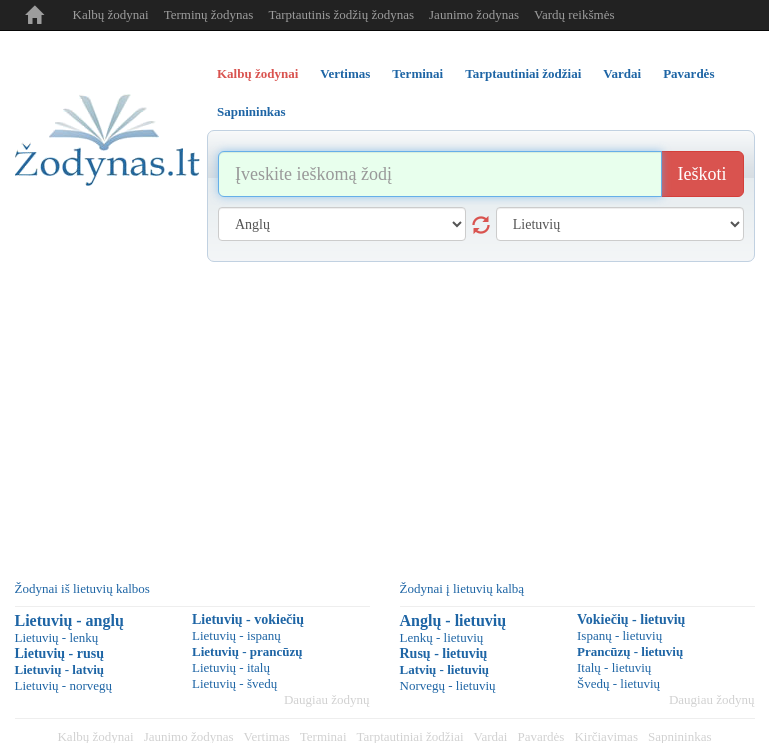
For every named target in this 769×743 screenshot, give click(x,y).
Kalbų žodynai (111, 14)
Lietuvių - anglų (69, 620)
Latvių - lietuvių (445, 669)
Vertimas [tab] (345, 73)
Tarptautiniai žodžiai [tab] (523, 73)
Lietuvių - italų (231, 667)
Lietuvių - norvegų (63, 685)
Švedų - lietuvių (618, 683)
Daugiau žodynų (327, 699)
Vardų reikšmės (574, 14)
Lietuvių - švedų (234, 683)
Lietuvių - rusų (59, 653)
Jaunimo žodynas (474, 14)
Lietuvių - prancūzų (247, 651)
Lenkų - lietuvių (442, 637)
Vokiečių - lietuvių (631, 619)
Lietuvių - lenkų (57, 637)
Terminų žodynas (209, 14)
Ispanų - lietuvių (619, 635)
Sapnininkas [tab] (251, 111)
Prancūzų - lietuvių (630, 651)
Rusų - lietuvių (444, 653)
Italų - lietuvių (614, 667)
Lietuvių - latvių (60, 669)
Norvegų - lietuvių (448, 685)
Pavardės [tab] (688, 73)
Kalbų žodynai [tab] (257, 73)
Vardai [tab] (622, 73)
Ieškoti (702, 174)
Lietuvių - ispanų (236, 635)
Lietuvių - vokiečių (248, 619)
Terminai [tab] (417, 73)
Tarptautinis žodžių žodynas (341, 14)
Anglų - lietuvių (453, 620)
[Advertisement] (385, 412)
